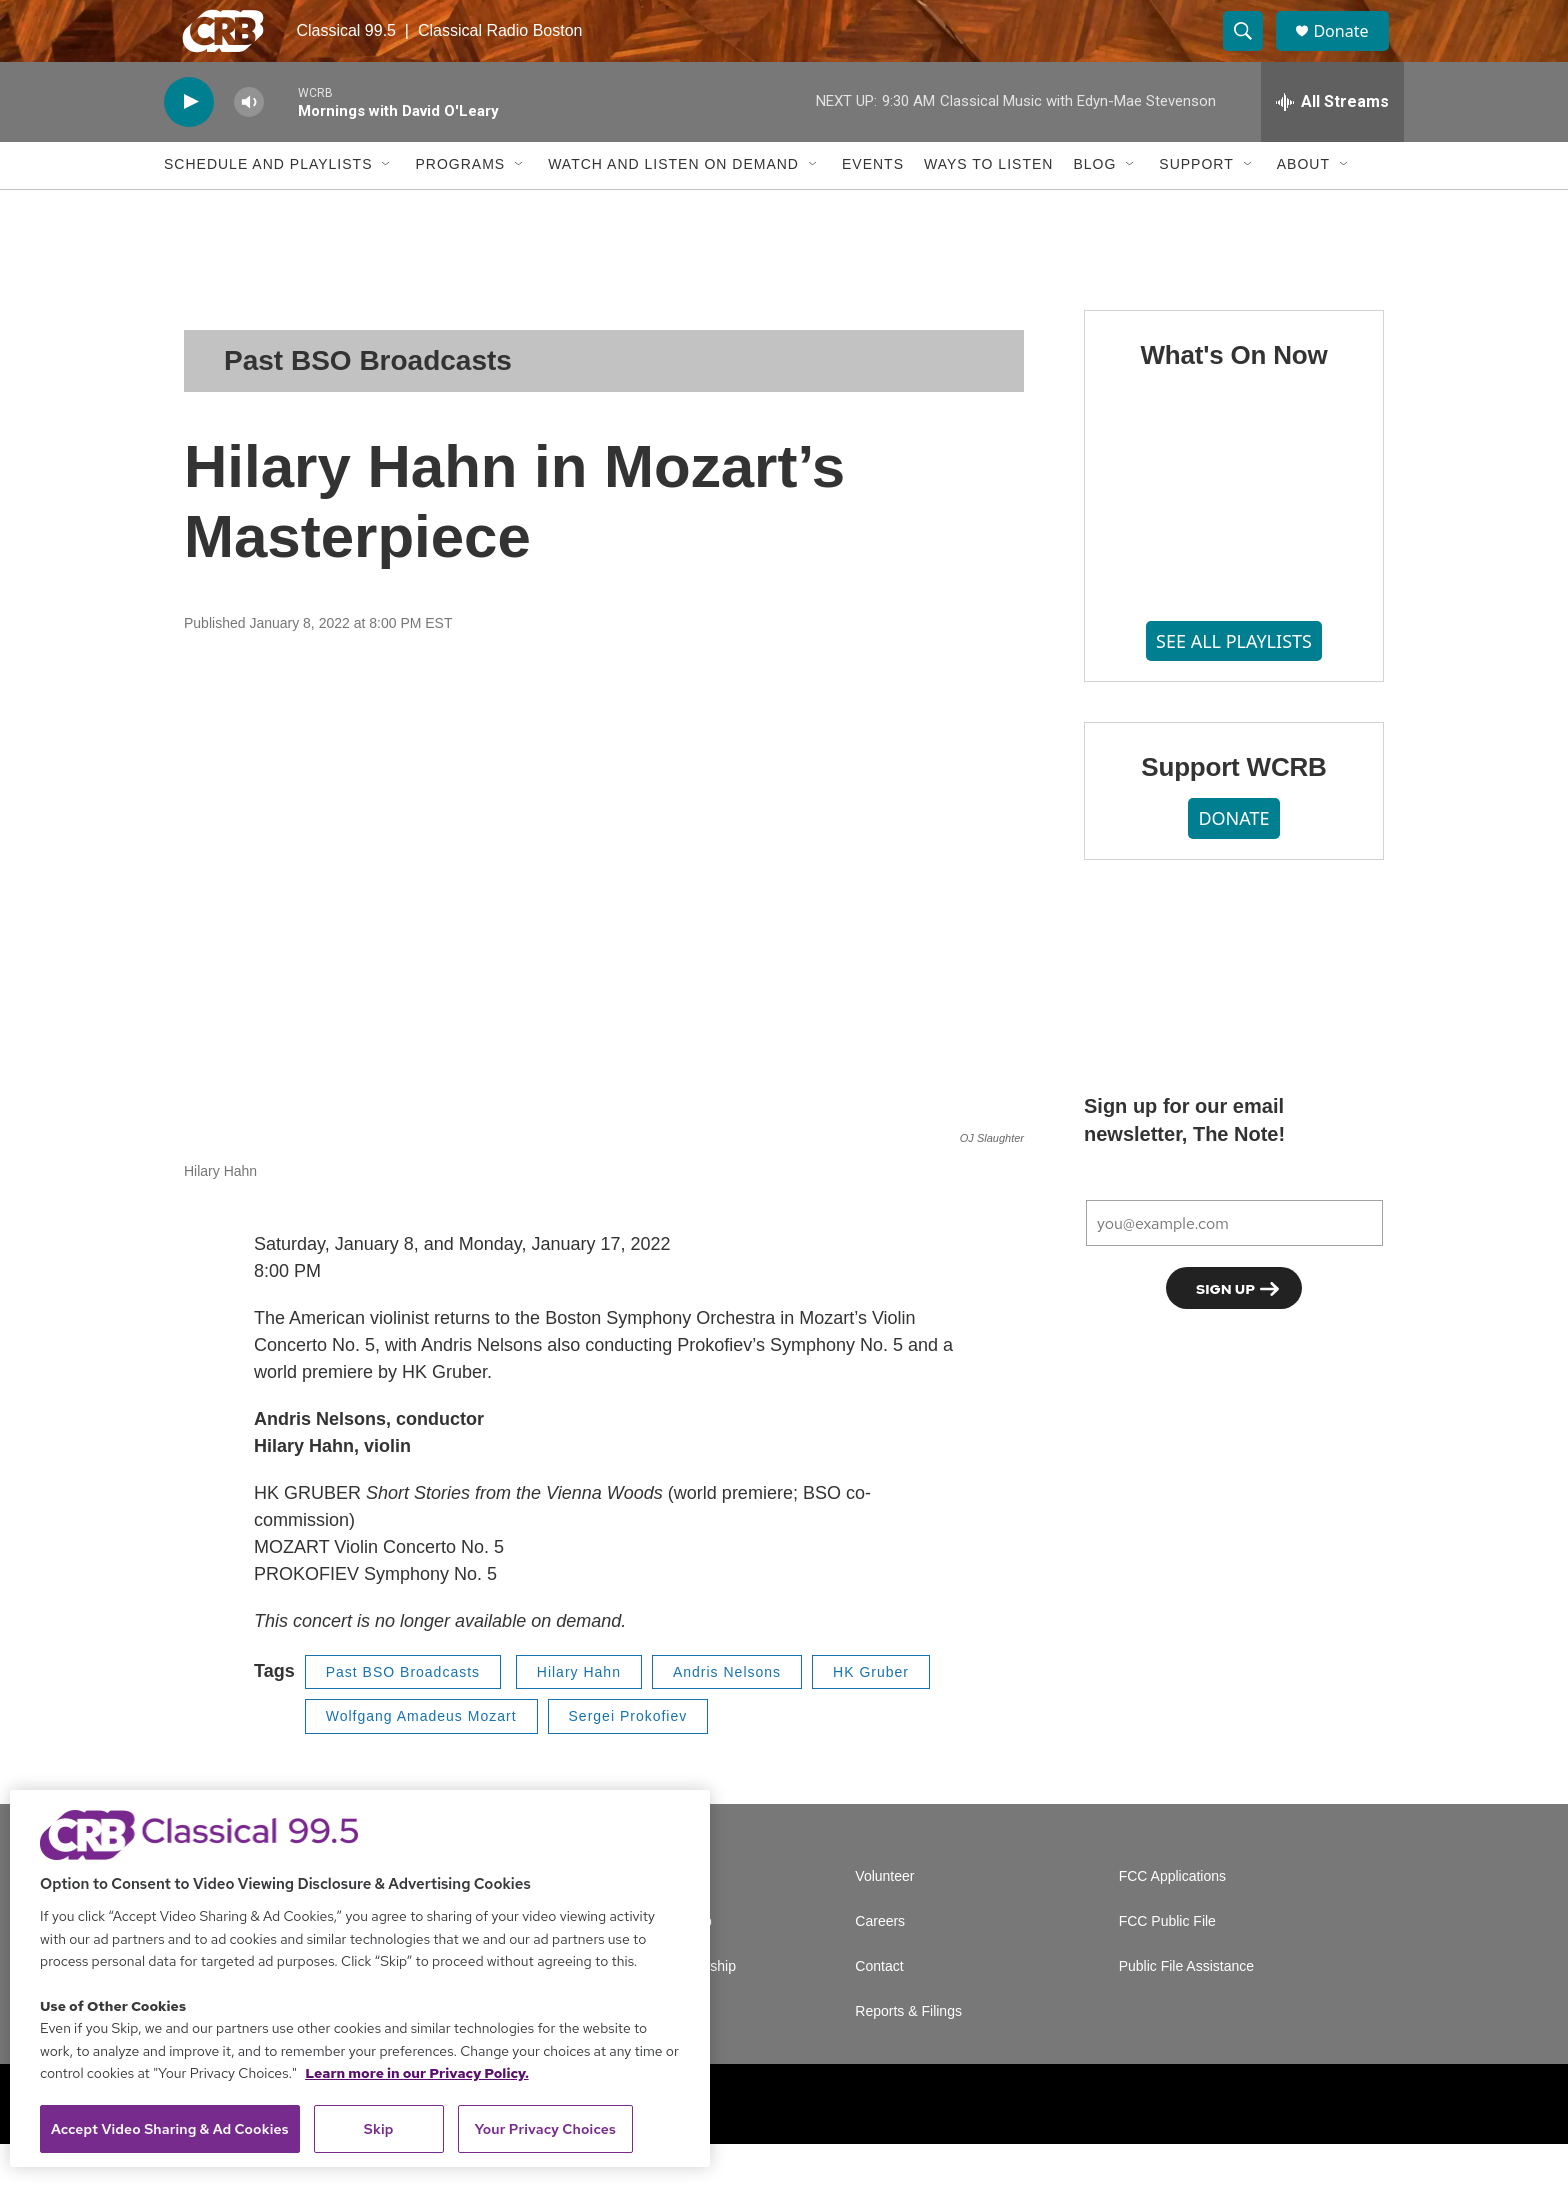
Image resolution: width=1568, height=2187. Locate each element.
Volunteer (884, 1919)
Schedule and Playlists (268, 208)
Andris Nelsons (727, 1715)
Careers (880, 1964)
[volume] (249, 145)
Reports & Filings (908, 2054)
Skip (379, 2129)
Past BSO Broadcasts (368, 403)
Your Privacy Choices (545, 2129)
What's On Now (1233, 398)
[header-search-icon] (1252, 53)
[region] (360, 1978)
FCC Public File (1167, 1964)
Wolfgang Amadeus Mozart (421, 1759)
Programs (460, 208)
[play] (189, 145)
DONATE (1233, 861)
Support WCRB (1233, 811)
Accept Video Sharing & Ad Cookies (170, 2129)
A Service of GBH (646, 1919)
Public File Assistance (1186, 2009)
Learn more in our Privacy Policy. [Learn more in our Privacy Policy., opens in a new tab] (417, 2073)
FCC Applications (1172, 1919)
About (1303, 208)
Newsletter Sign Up (652, 1964)
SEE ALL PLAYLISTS (1234, 684)
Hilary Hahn (579, 1715)
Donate (1353, 52)
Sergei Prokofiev (628, 1759)
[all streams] (1332, 145)
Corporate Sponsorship (664, 2009)
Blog (1094, 208)
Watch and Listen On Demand (673, 208)
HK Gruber (871, 1715)
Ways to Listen (988, 208)
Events (873, 208)
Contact (879, 2009)
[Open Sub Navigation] (387, 208)
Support (1196, 208)
